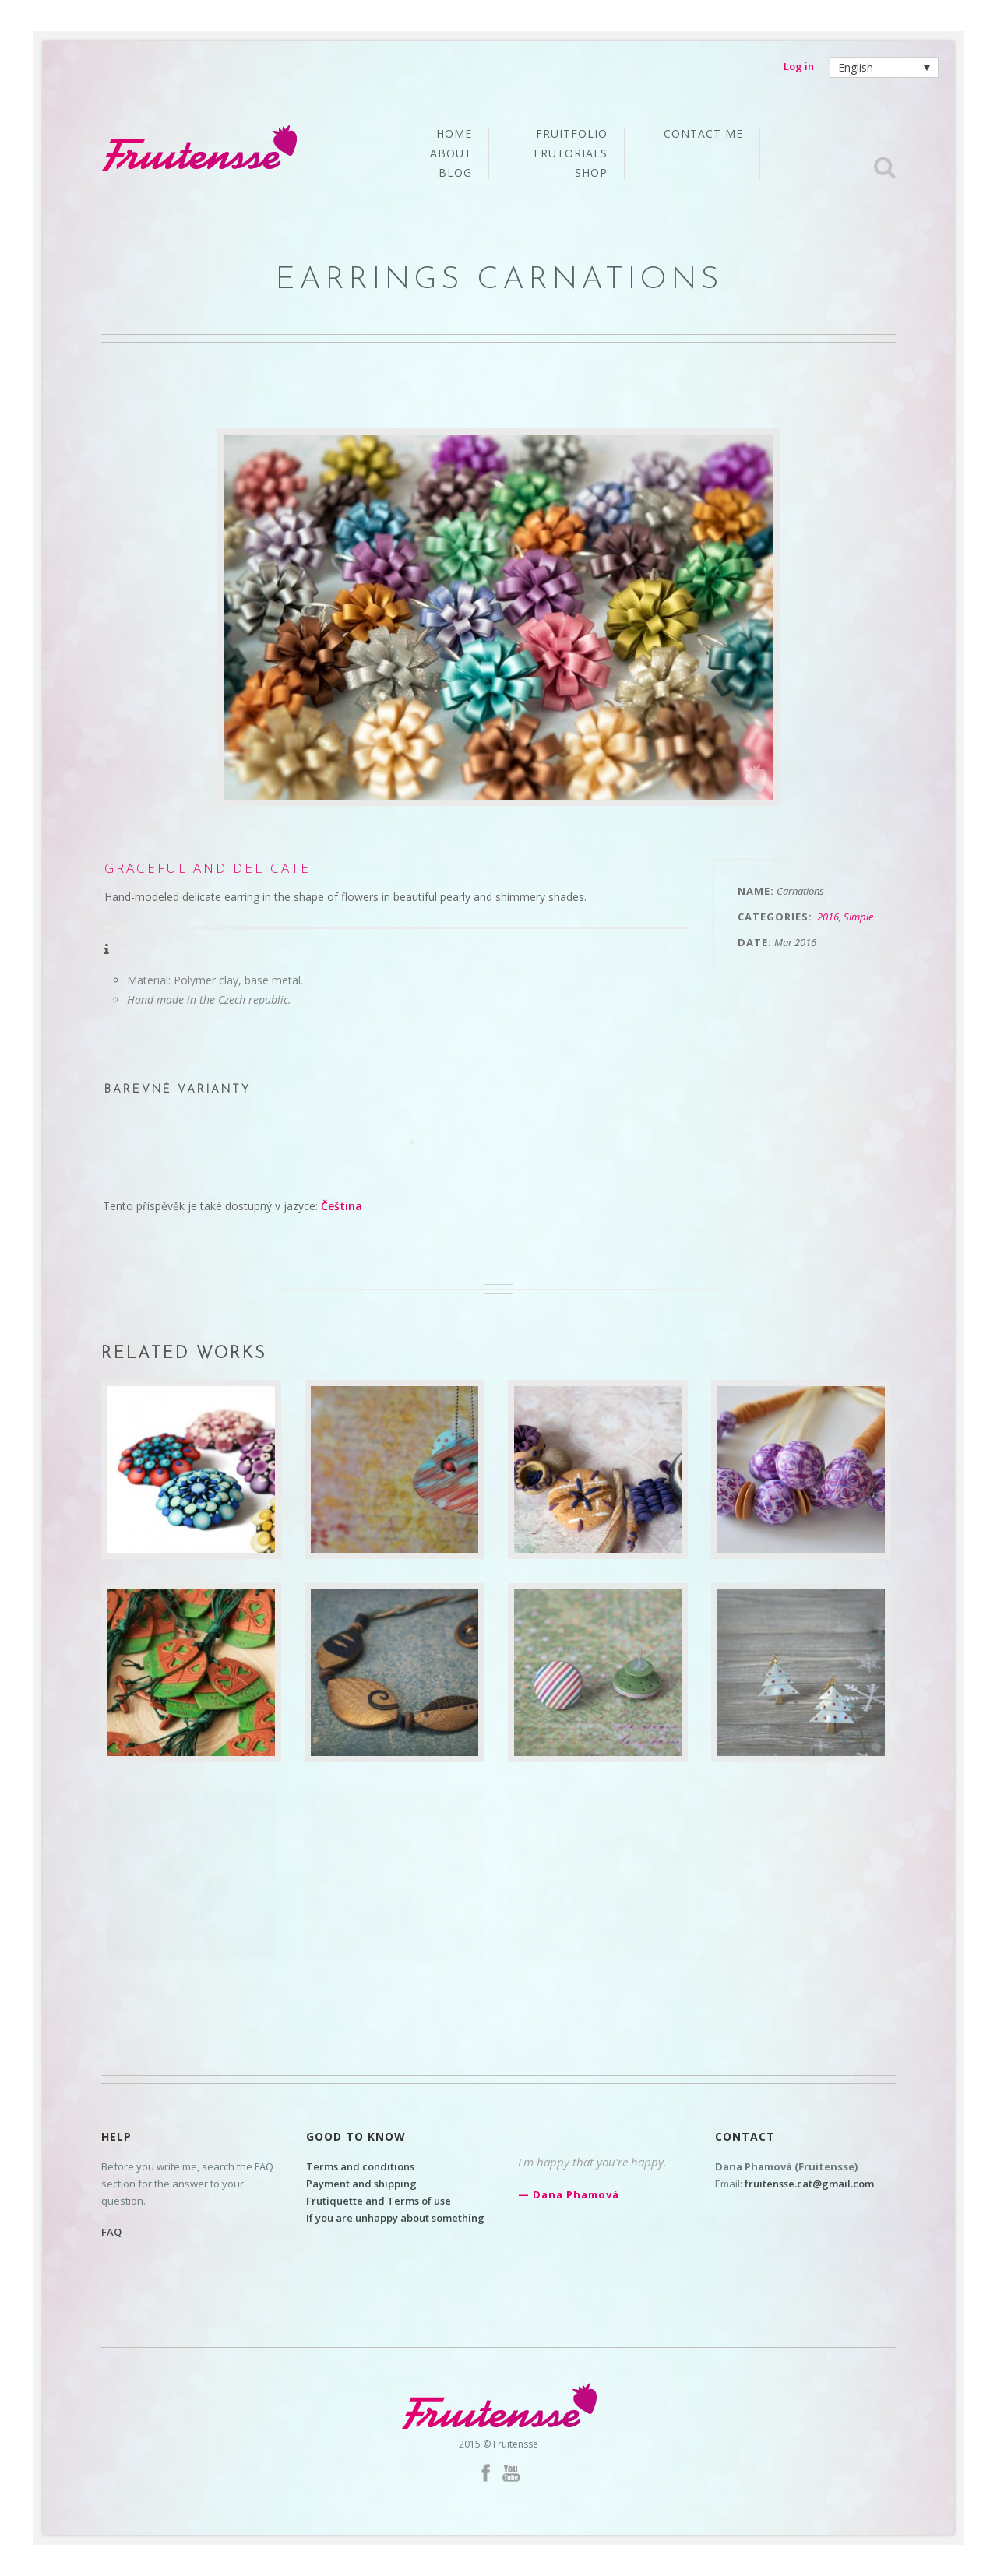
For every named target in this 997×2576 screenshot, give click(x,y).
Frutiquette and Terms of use (378, 2201)
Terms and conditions (360, 2166)
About (451, 154)
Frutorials (571, 154)
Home (454, 134)
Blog (455, 172)
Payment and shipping (361, 2184)
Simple (858, 917)
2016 (828, 917)
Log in (799, 66)
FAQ (111, 2232)
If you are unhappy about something (395, 2218)
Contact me (703, 133)
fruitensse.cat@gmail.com (809, 2184)
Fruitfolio (572, 134)
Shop (591, 172)
